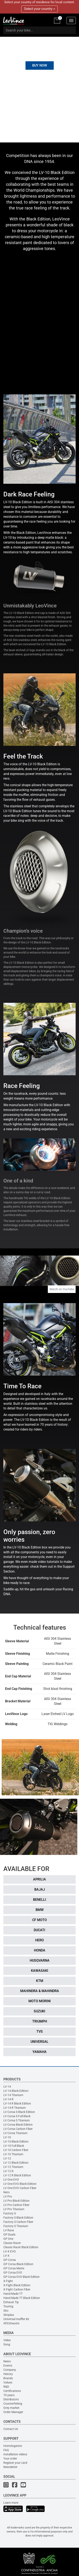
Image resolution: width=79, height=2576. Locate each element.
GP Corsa (9, 2260)
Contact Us (10, 2429)
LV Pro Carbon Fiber (16, 2205)
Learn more (10, 2502)
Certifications (12, 2391)
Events (7, 2365)
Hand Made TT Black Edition (21, 2298)
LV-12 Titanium (13, 2167)
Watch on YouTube (62, 1289)
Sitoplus (8, 2314)
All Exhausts (11, 2323)
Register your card (15, 2462)
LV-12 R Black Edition (17, 2175)
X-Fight (8, 2281)
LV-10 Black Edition (15, 2141)
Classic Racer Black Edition (20, 2247)
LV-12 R (8, 2171)
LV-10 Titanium (13, 2154)
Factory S (9, 2213)
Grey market (11, 2407)
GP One (8, 2238)
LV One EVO (11, 2179)
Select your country (39, 9)
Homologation (12, 2446)
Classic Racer (12, 2243)
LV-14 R (8, 2099)
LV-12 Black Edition (15, 2162)
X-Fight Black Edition (16, 2285)
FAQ (6, 2450)
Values (7, 2382)
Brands (8, 2378)
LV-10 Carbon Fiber (15, 2150)
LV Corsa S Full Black (17, 2116)
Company (9, 2369)
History (8, 2374)
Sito (5, 2310)
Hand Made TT (13, 2293)
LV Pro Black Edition (16, 2200)
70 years (9, 2395)
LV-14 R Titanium (14, 2107)
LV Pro (7, 2196)
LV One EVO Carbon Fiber (19, 2188)
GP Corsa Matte (13, 2268)
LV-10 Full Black (13, 2145)
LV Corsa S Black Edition (19, 2112)
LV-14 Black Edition (15, 2090)
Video (7, 2340)
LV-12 (7, 2158)
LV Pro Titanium (13, 2209)
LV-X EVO (9, 2251)
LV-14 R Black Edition (17, 2103)
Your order (10, 2458)
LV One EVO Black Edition (19, 2183)
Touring (8, 2306)
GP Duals (9, 2234)
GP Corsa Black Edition (18, 2264)
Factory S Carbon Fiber (18, 2221)
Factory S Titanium (15, 2226)
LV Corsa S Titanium (16, 2120)
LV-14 (7, 2086)
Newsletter (10, 2467)
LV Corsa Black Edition (18, 2124)
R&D (6, 2386)
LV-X (6, 2255)
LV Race (8, 2230)
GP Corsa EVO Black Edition (21, 2276)
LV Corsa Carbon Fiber (18, 2128)
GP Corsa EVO (12, 2272)
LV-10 (7, 2137)
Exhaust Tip (11, 2302)
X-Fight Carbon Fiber (16, 2289)
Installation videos (15, 2454)
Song (6, 2344)
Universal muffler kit (16, 2319)
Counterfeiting (12, 2403)
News (7, 2361)
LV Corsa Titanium (15, 2133)
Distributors (11, 2399)
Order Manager (13, 2412)
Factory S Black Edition (18, 2217)
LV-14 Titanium (13, 2095)
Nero (6, 2192)
